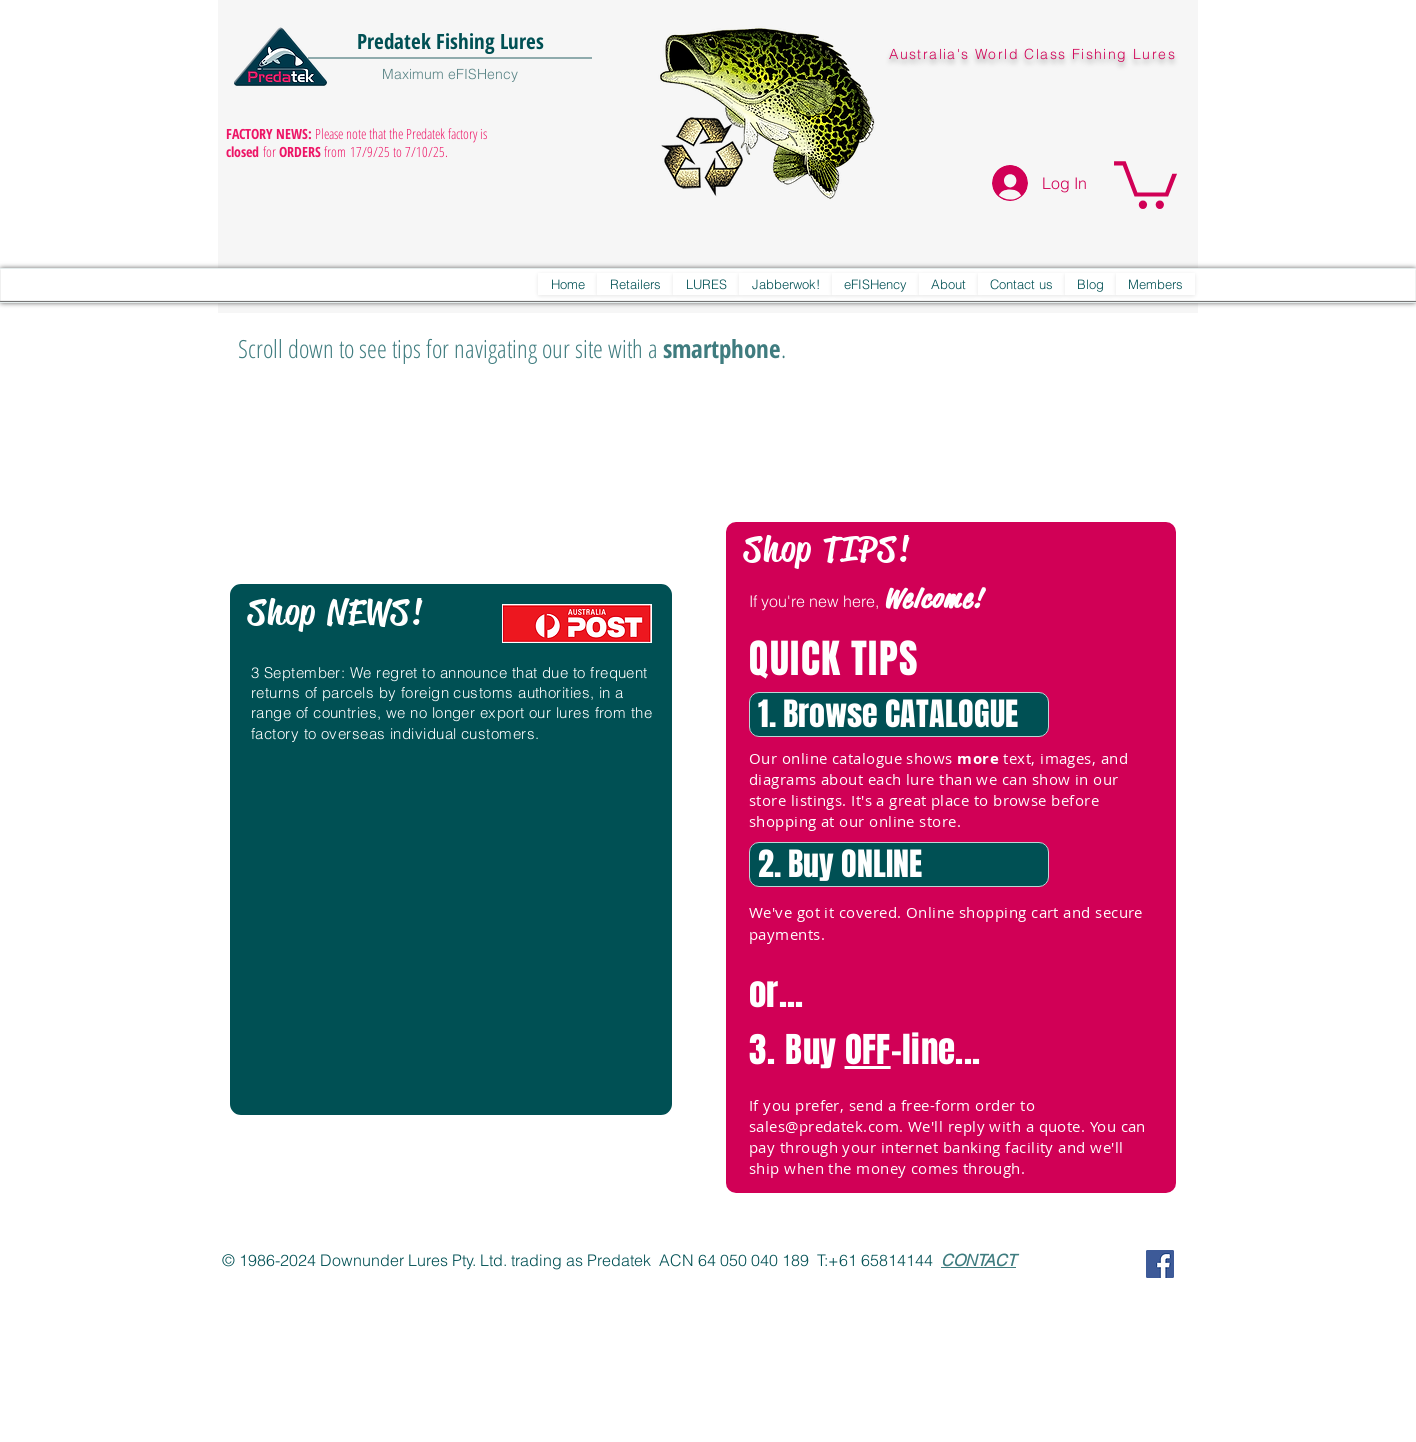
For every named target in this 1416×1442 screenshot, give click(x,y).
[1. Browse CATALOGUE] (899, 714)
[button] (1145, 182)
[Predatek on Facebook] (1160, 1264)
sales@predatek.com (824, 1126)
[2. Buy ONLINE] (899, 864)
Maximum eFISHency (450, 74)
